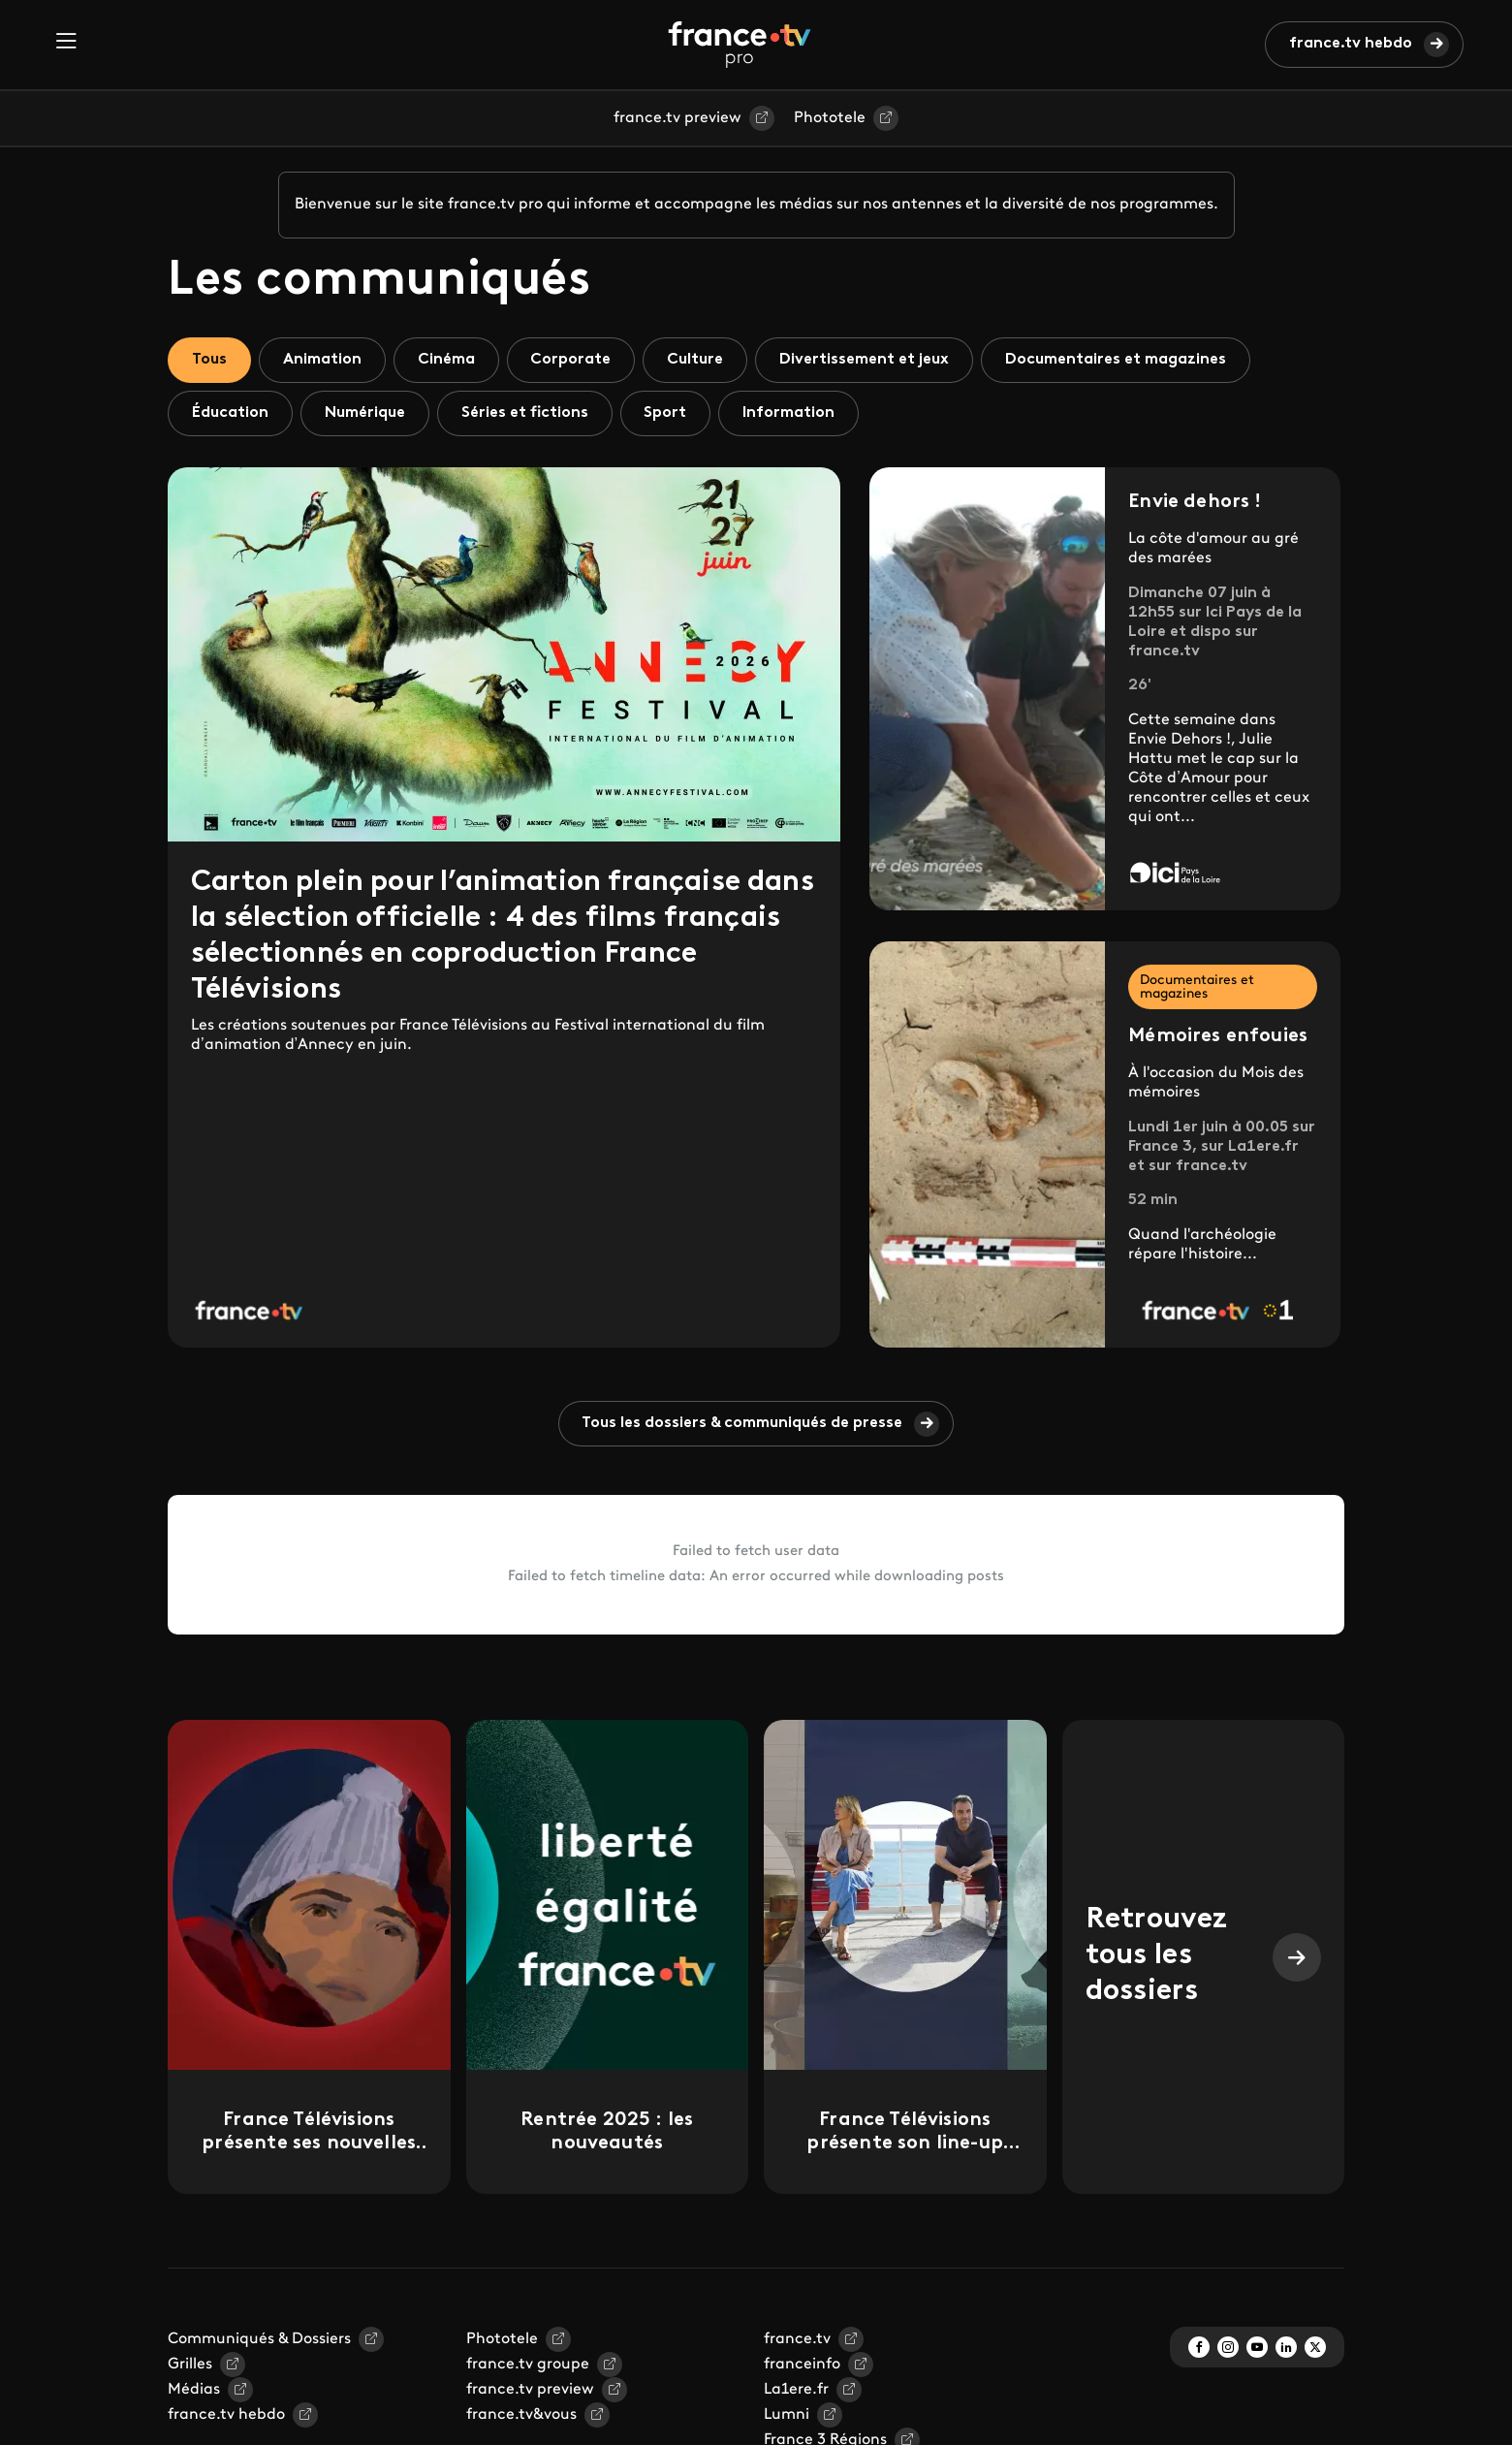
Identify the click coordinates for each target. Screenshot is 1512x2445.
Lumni (786, 2415)
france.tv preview (677, 118)
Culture (696, 359)
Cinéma (446, 359)
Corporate (571, 359)
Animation (322, 359)
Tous (209, 359)
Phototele (830, 118)
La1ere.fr (796, 2389)
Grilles (190, 2364)
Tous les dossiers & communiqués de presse (743, 1423)
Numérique (365, 413)
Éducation (230, 413)
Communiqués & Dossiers (259, 2339)
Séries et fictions (524, 413)
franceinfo (802, 2364)
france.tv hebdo (1350, 43)
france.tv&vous (521, 2415)
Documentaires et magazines (1116, 359)
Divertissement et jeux (865, 359)
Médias (194, 2389)
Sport (666, 413)
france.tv (797, 2339)
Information (789, 413)
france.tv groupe (527, 2364)
